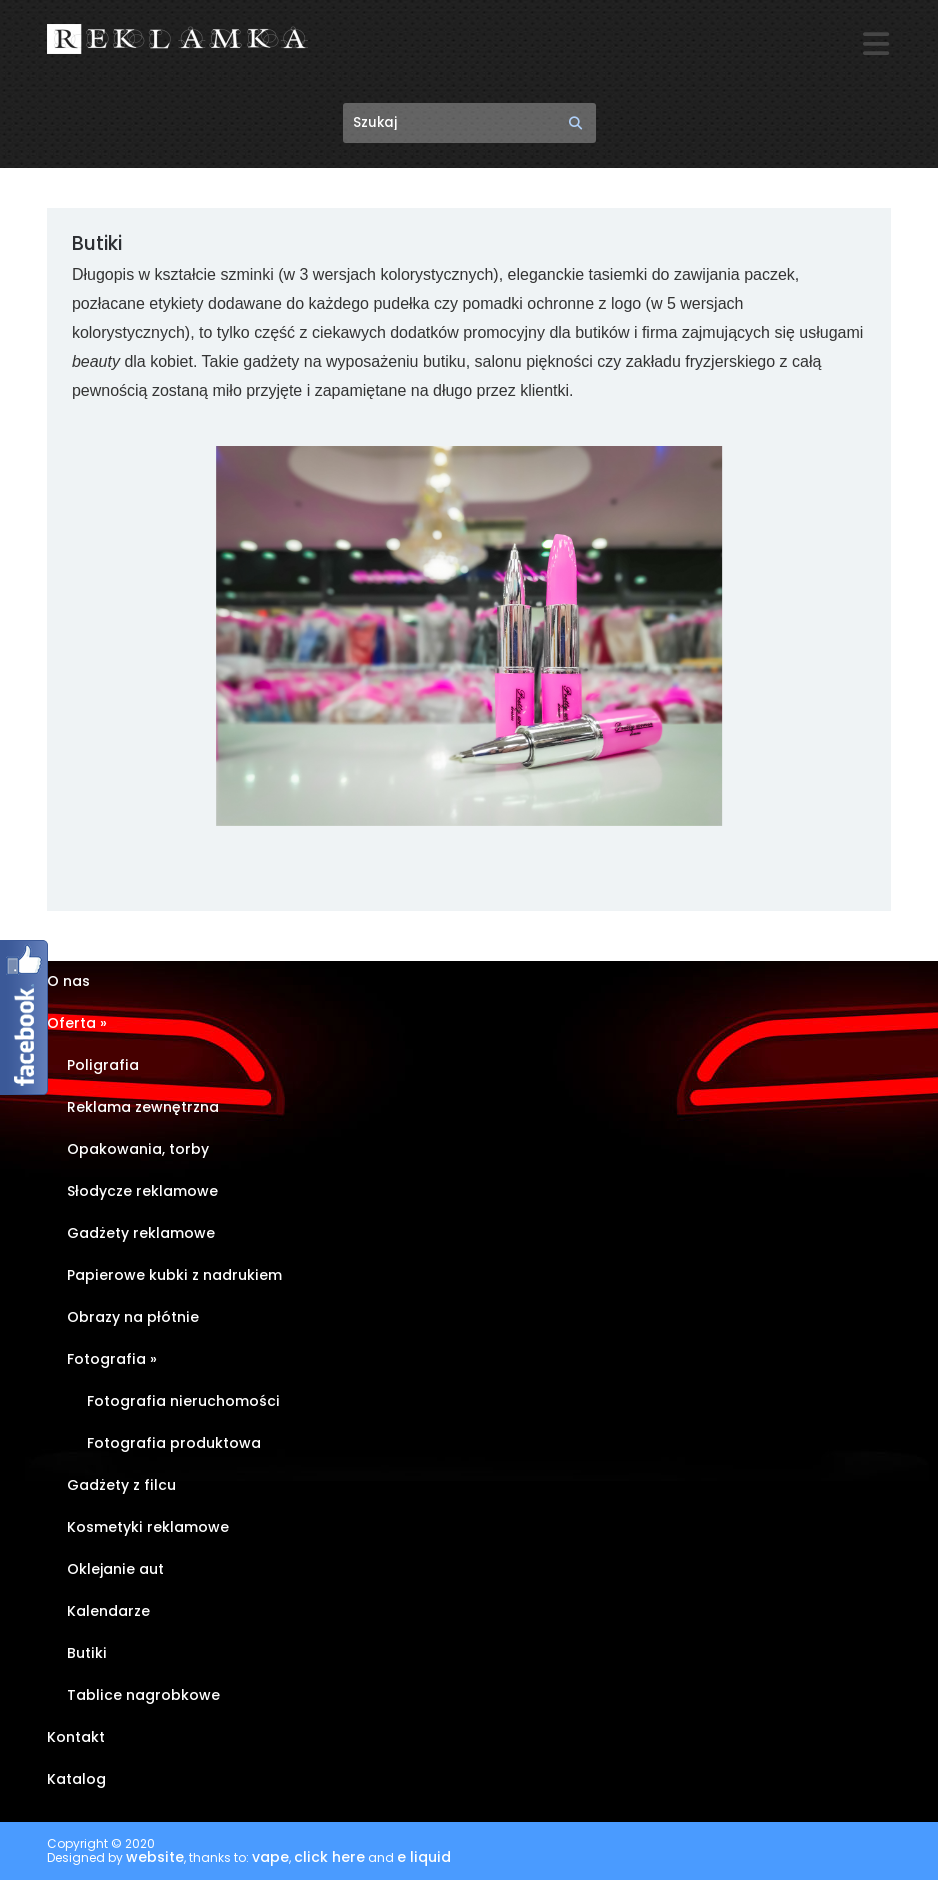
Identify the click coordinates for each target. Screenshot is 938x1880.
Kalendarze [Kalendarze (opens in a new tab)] (108, 1612)
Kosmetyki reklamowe (148, 1528)
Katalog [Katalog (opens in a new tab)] (76, 1780)
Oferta (77, 1024)
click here (329, 1858)
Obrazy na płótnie (133, 1318)
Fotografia (112, 1360)
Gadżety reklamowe (141, 1234)
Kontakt (76, 1738)
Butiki (87, 1654)
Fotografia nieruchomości (183, 1402)
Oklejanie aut (115, 1570)
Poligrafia (103, 1066)
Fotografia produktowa (174, 1444)
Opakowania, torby (138, 1150)
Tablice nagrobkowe (143, 1696)
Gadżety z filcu (121, 1486)
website (155, 1858)
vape (270, 1858)
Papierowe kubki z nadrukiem (174, 1276)
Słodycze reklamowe (142, 1192)
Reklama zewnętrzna (143, 1108)
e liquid (424, 1858)
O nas (68, 982)
